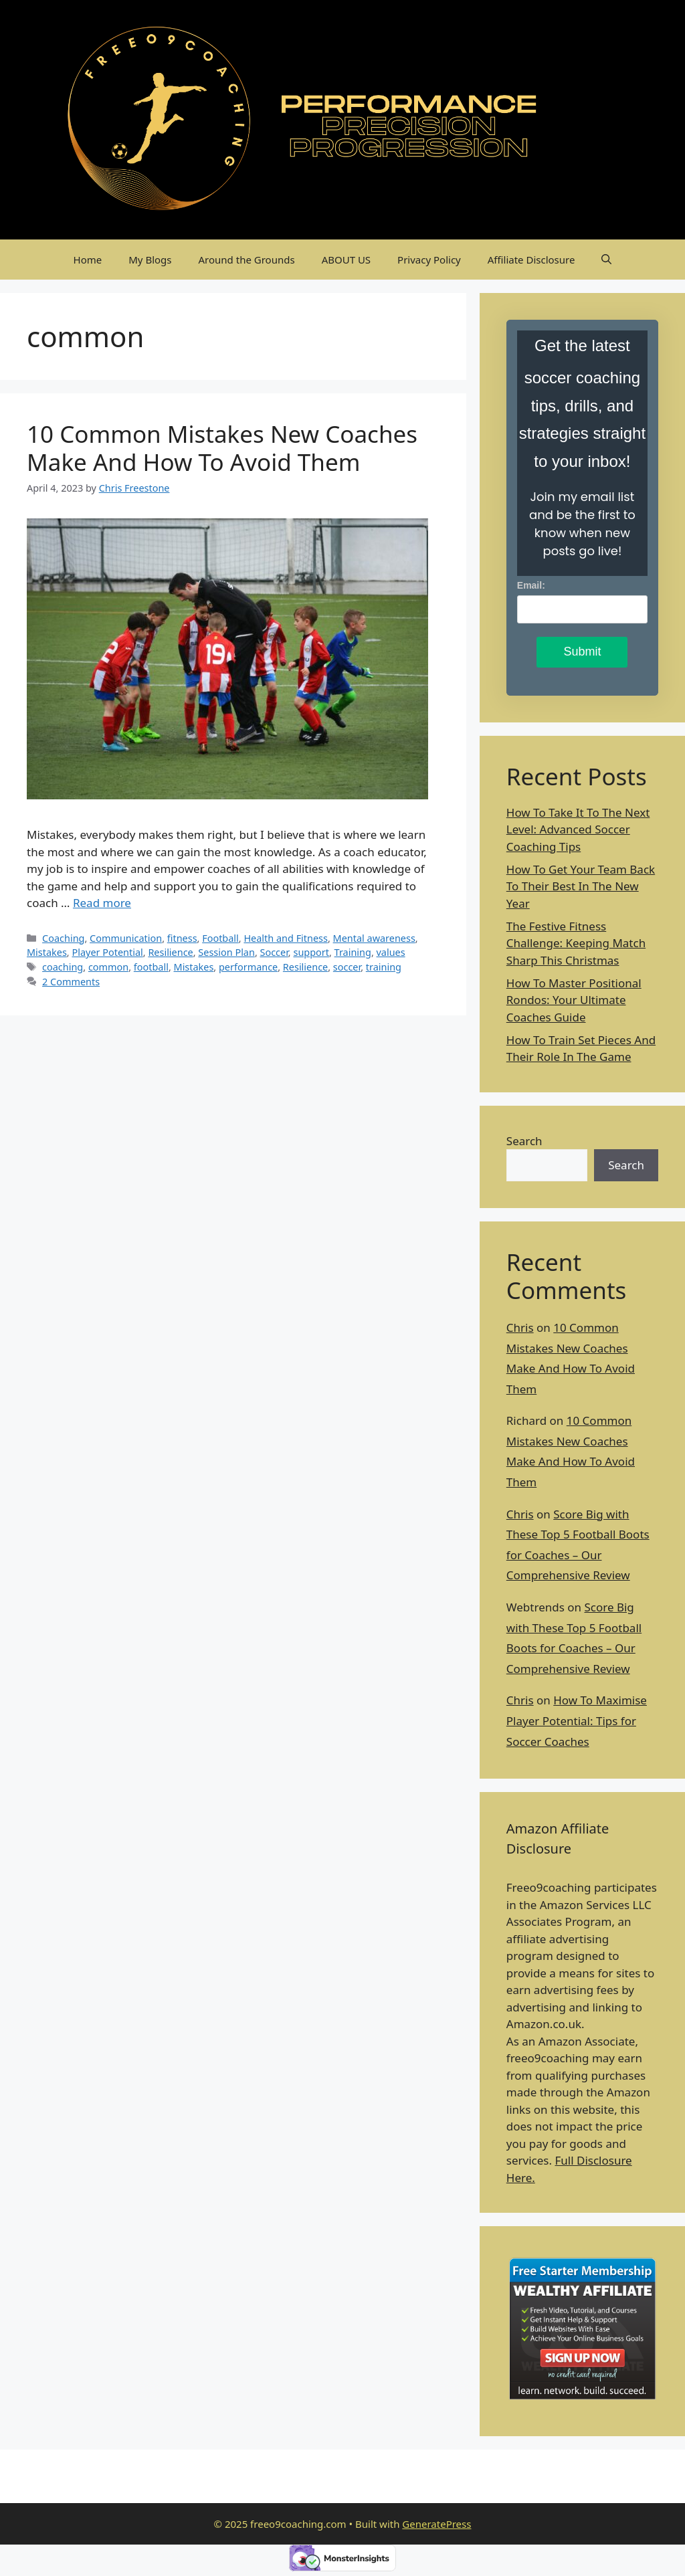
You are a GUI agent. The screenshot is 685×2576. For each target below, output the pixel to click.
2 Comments (71, 981)
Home (88, 259)
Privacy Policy (429, 259)
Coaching (63, 938)
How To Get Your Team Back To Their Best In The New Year (580, 886)
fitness (182, 938)
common (108, 967)
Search (524, 1141)
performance (248, 967)
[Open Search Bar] (606, 259)
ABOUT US (346, 259)
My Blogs (149, 259)
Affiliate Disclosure (531, 259)
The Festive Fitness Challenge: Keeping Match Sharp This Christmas (576, 943)
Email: (531, 585)
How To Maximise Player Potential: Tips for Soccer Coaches (576, 1720)
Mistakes (47, 952)
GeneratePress (436, 2524)
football (151, 967)
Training (352, 952)
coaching (62, 967)
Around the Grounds (247, 259)
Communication (126, 938)
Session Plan (226, 952)
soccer (347, 967)
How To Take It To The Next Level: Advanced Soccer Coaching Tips (578, 829)
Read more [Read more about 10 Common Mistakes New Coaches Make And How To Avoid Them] (102, 902)
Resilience (170, 952)
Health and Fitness (285, 938)
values (391, 952)
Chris (520, 1327)
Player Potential (107, 952)
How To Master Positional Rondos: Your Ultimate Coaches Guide (574, 1000)
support (311, 952)
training (383, 967)
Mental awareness (374, 938)
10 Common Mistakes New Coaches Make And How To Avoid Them (222, 448)
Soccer (274, 952)
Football (220, 938)
